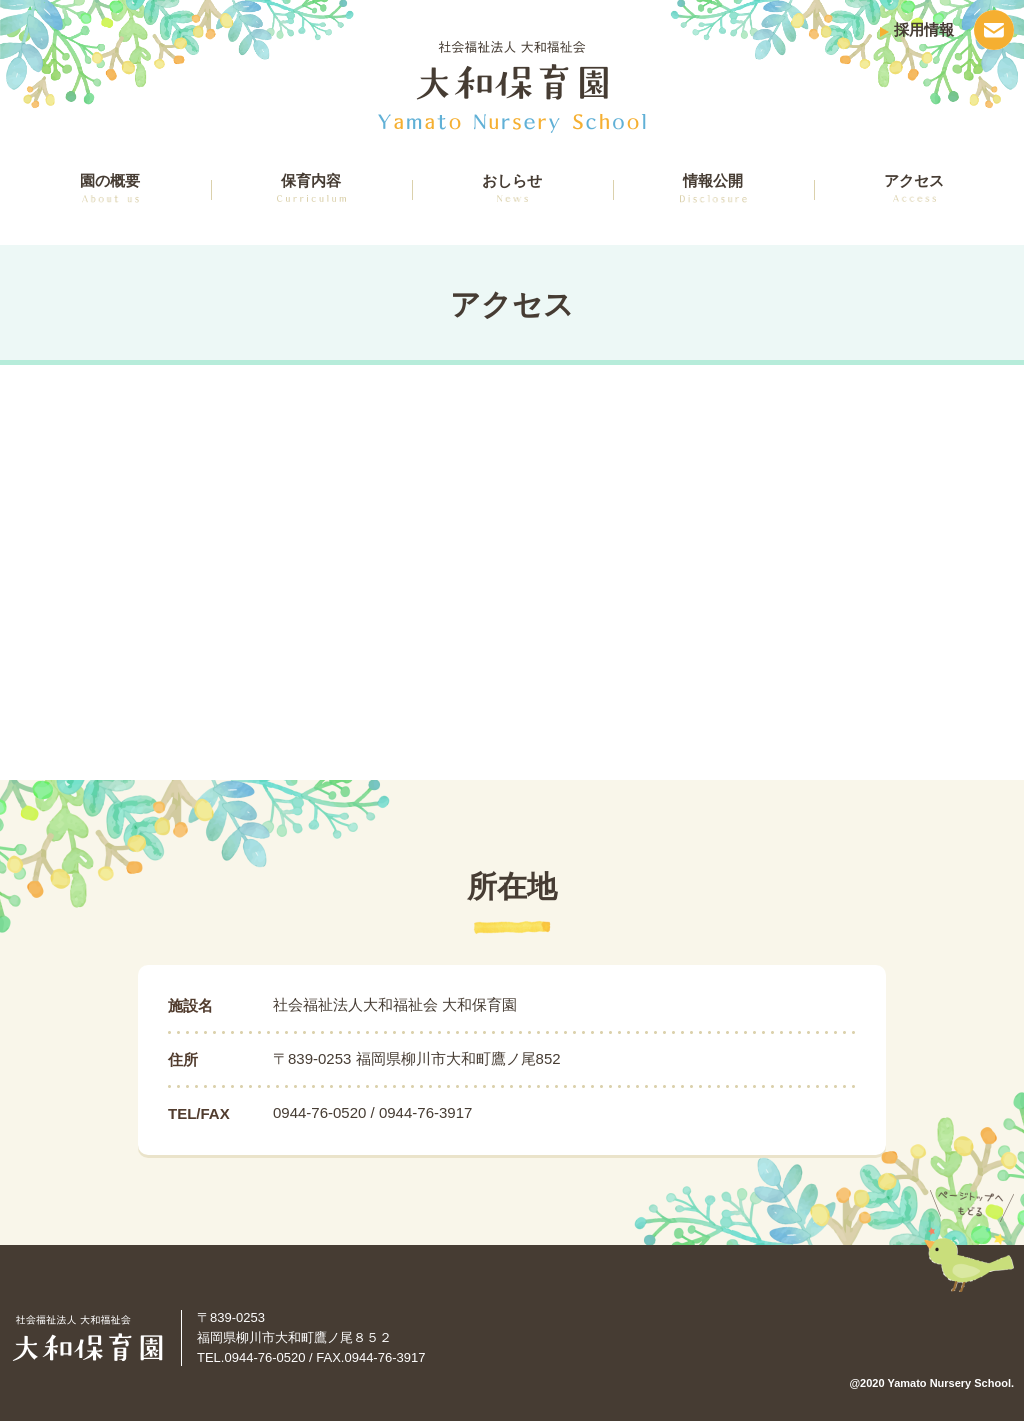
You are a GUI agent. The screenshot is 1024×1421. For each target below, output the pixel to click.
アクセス (914, 187)
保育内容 (311, 187)
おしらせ (512, 187)
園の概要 (110, 187)
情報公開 (713, 187)
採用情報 (924, 29)
